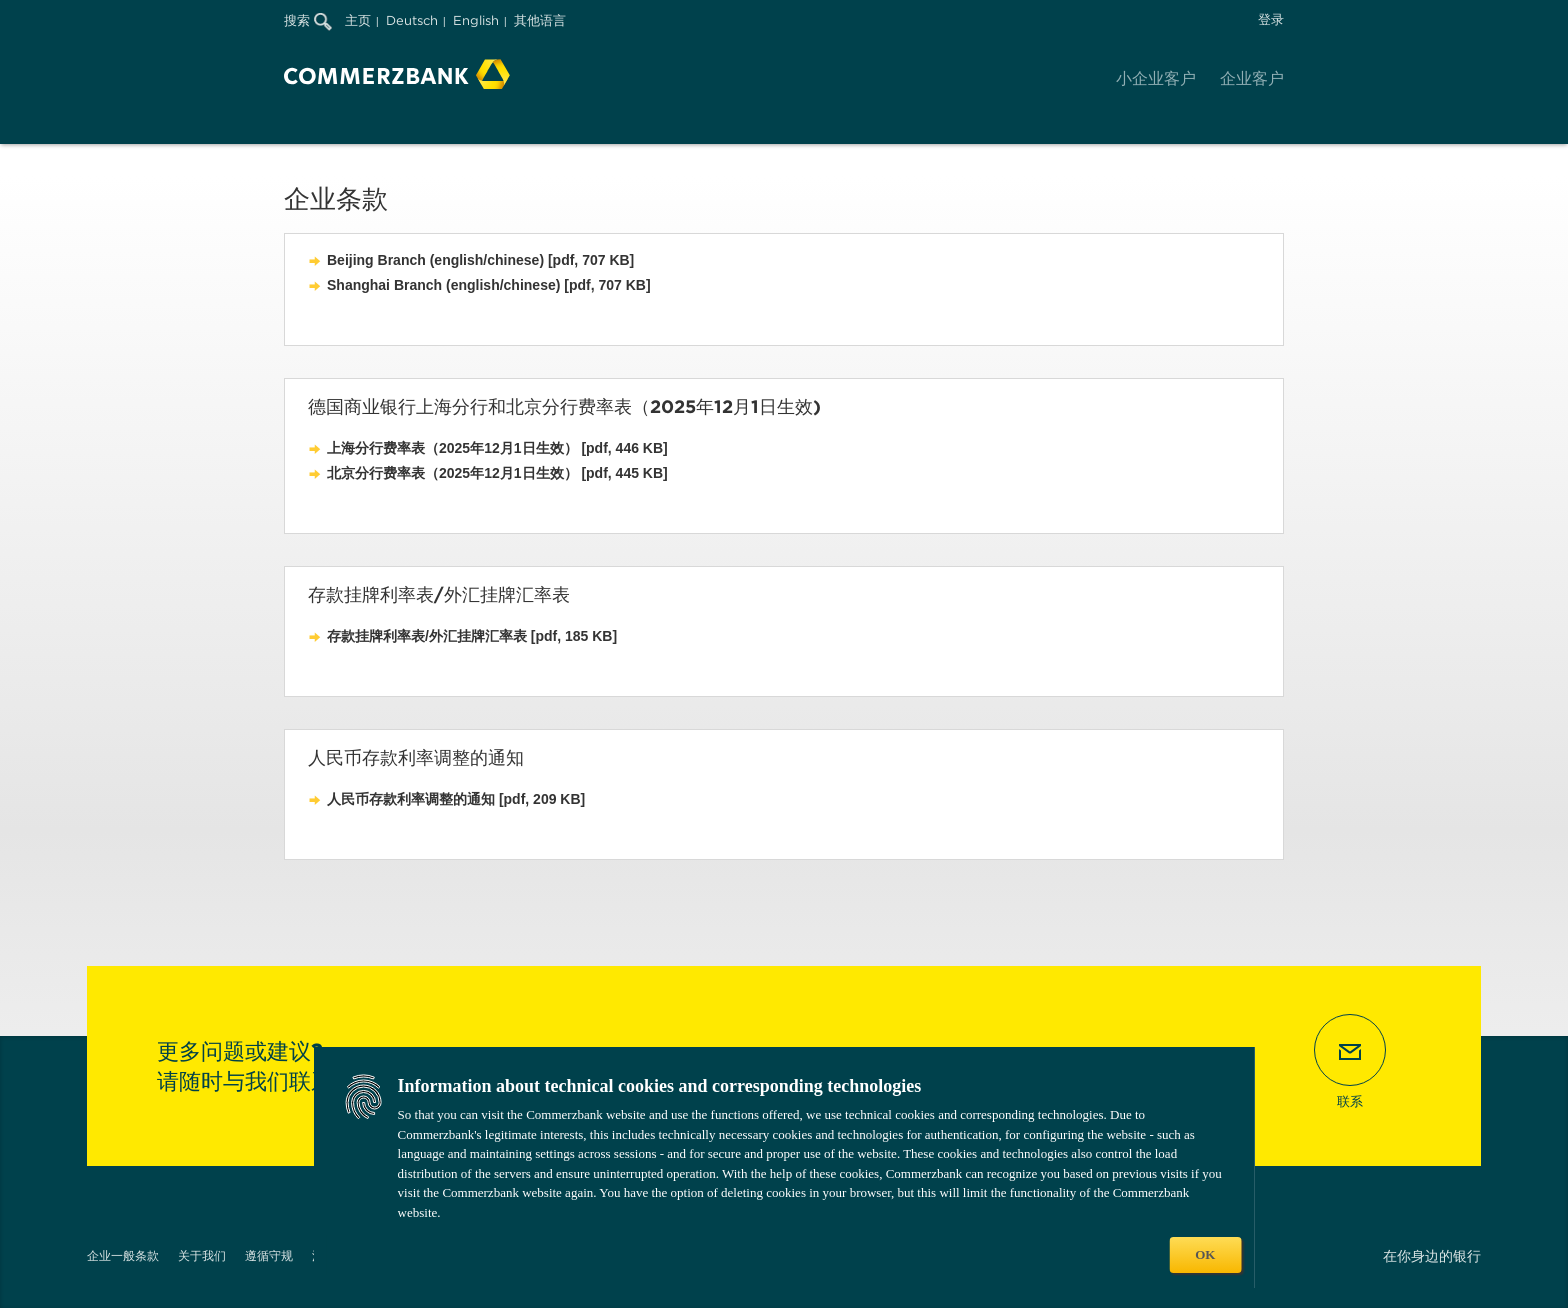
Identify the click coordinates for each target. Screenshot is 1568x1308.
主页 (358, 20)
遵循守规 (269, 1255)
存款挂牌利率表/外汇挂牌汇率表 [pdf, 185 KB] (472, 636)
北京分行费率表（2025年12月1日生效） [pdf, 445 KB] (497, 473)
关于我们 (202, 1255)
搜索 (308, 20)
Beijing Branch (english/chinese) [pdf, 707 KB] (480, 260)
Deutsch (412, 20)
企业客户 (1252, 78)
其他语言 (540, 20)
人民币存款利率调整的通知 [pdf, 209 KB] (456, 799)
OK (1205, 1254)
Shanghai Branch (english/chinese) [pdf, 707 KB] (489, 285)
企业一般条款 (123, 1255)
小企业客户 (1156, 78)
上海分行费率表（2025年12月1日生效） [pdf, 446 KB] (497, 448)
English (476, 20)
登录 (1271, 19)
